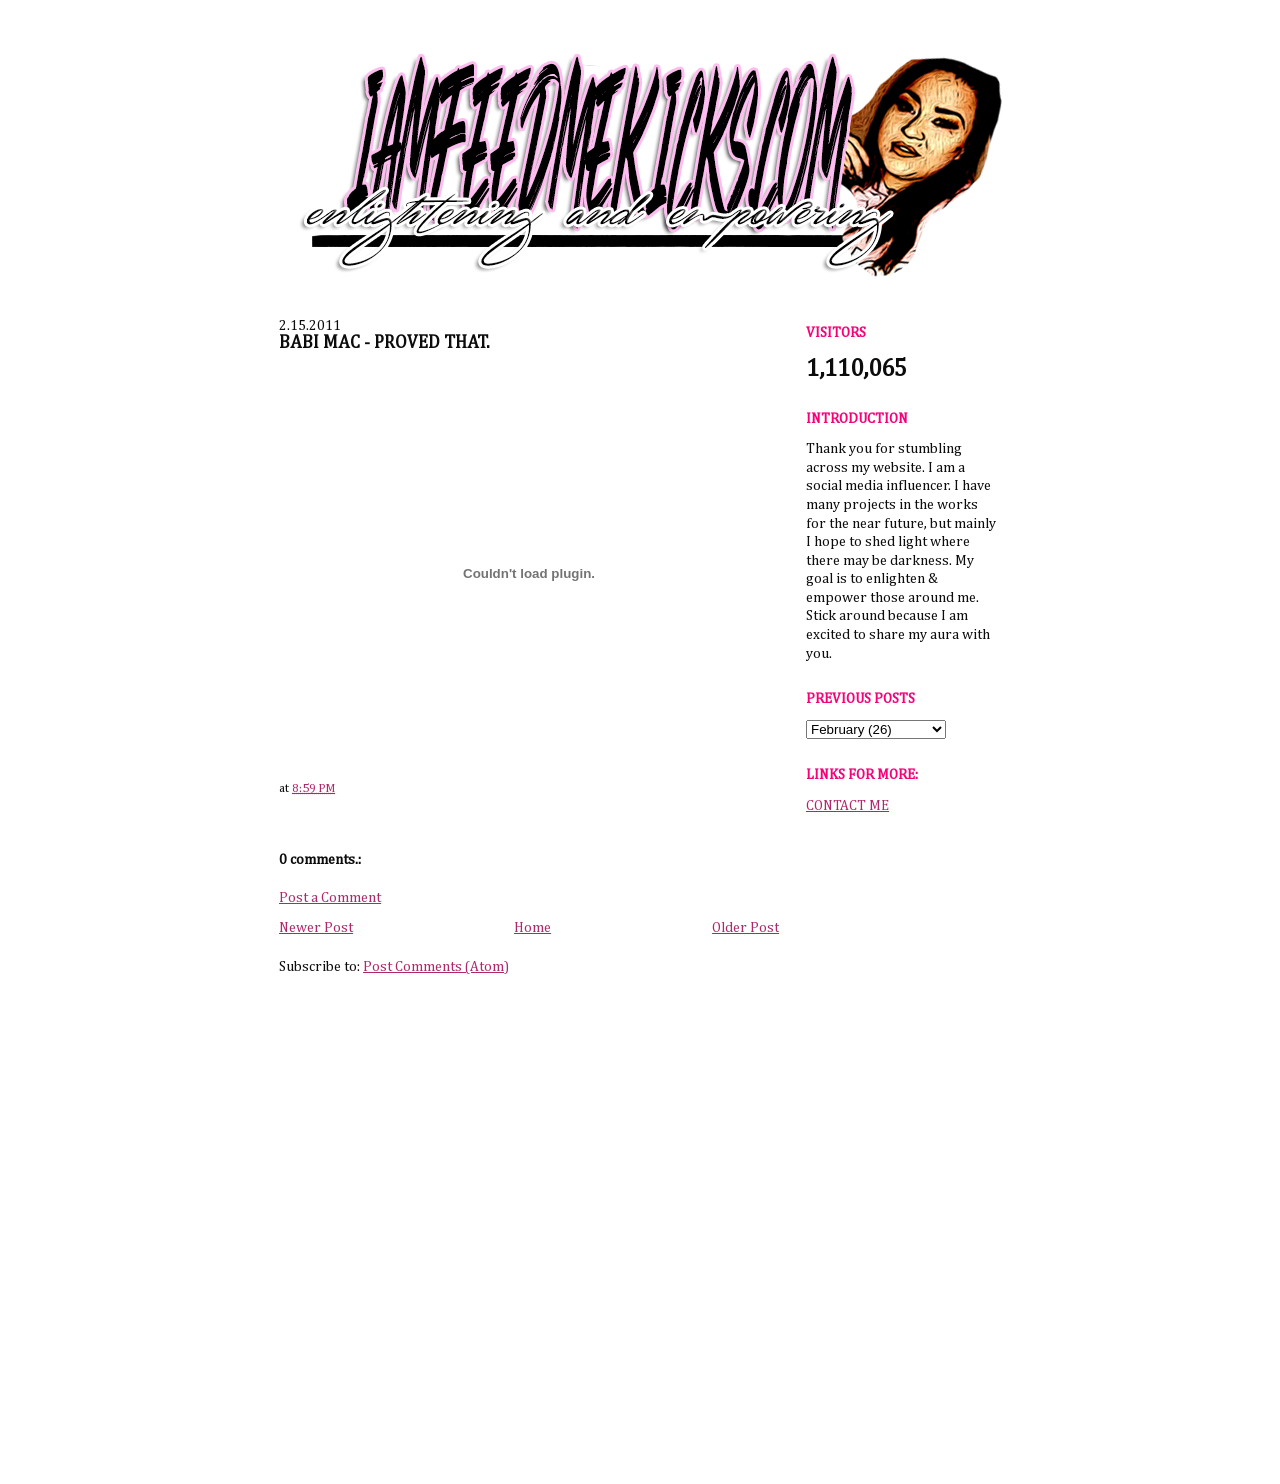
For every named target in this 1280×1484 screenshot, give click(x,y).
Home (532, 928)
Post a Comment (330, 898)
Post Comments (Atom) (436, 967)
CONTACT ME (847, 806)
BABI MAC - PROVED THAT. (384, 343)
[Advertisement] (901, 1139)
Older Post (745, 928)
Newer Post (316, 928)
